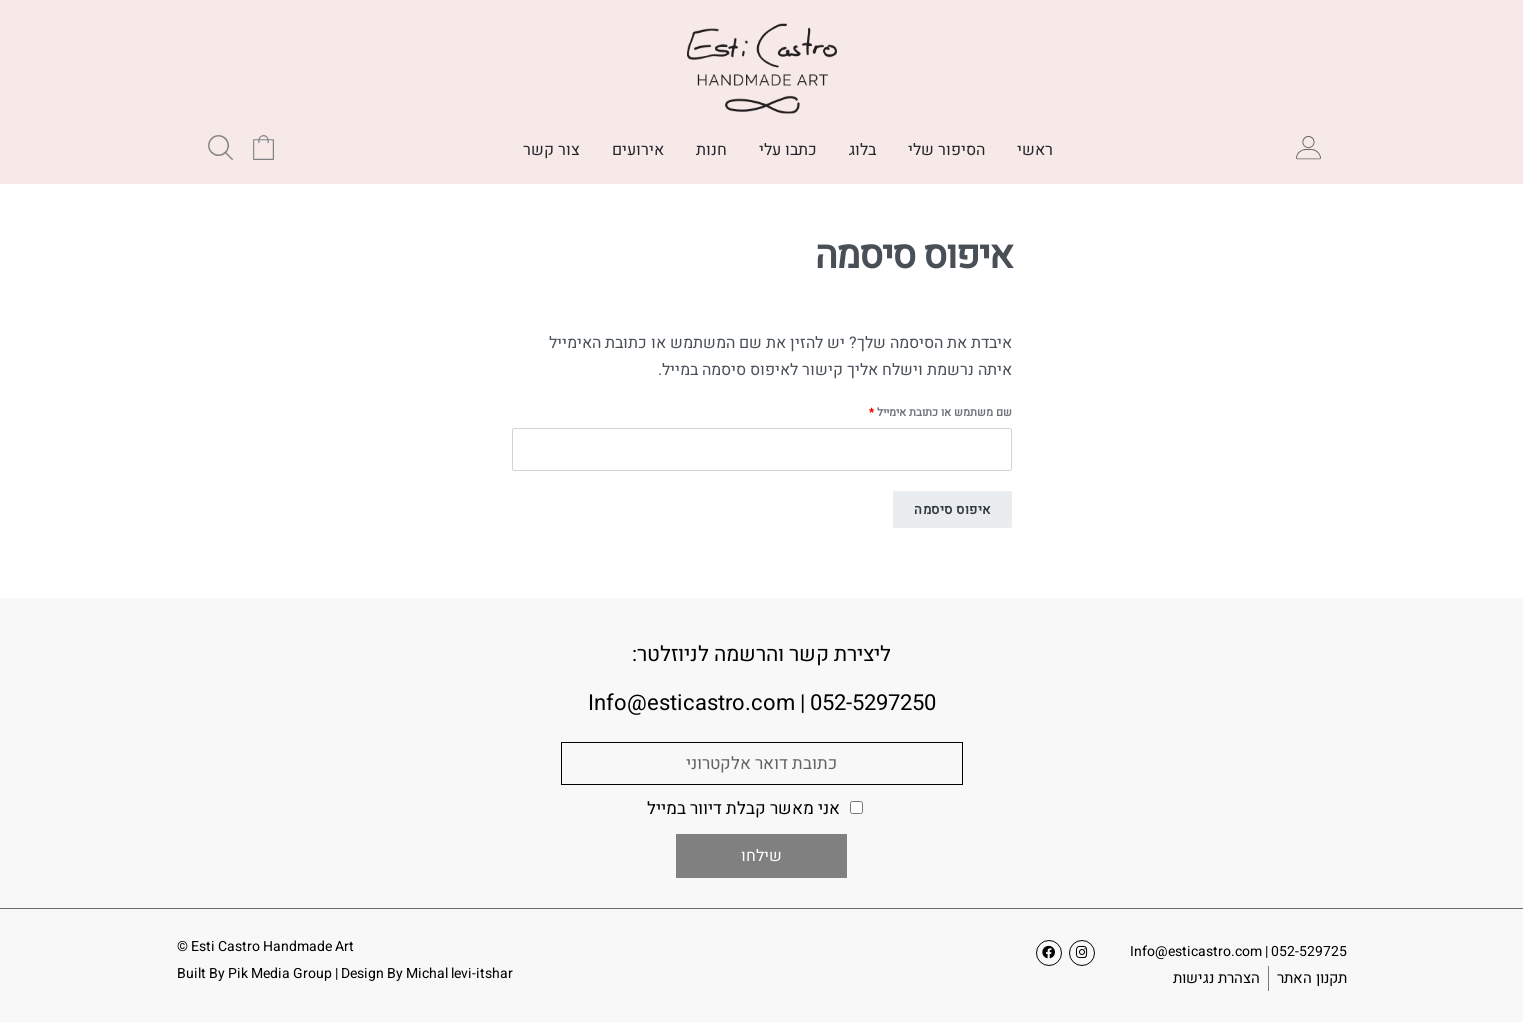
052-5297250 (873, 703)
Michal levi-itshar (459, 973)
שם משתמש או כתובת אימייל (930, 412)
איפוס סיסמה (952, 509)
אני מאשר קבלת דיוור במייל (743, 808)
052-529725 (1309, 951)
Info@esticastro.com (1196, 951)
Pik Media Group (280, 973)
